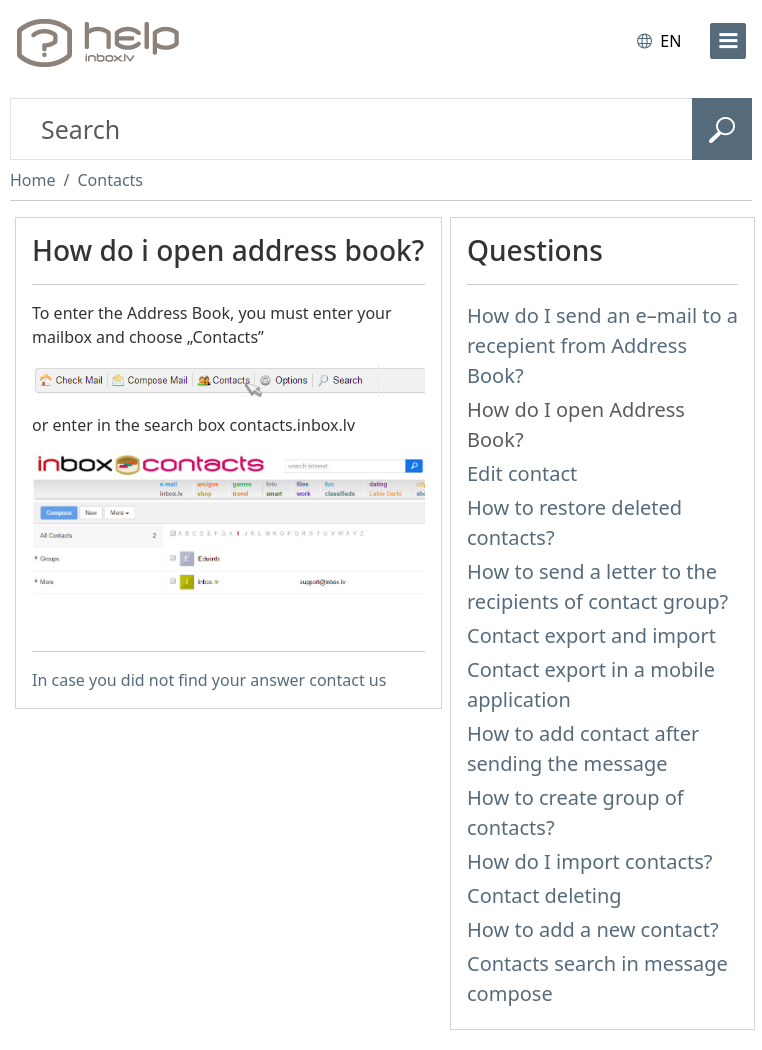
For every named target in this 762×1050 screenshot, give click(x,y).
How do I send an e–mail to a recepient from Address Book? (602, 345)
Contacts (110, 180)
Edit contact (522, 473)
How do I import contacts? (590, 861)
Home (33, 180)
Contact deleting (544, 895)
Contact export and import (591, 635)
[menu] (728, 41)
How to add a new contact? (593, 929)
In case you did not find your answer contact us (209, 680)
